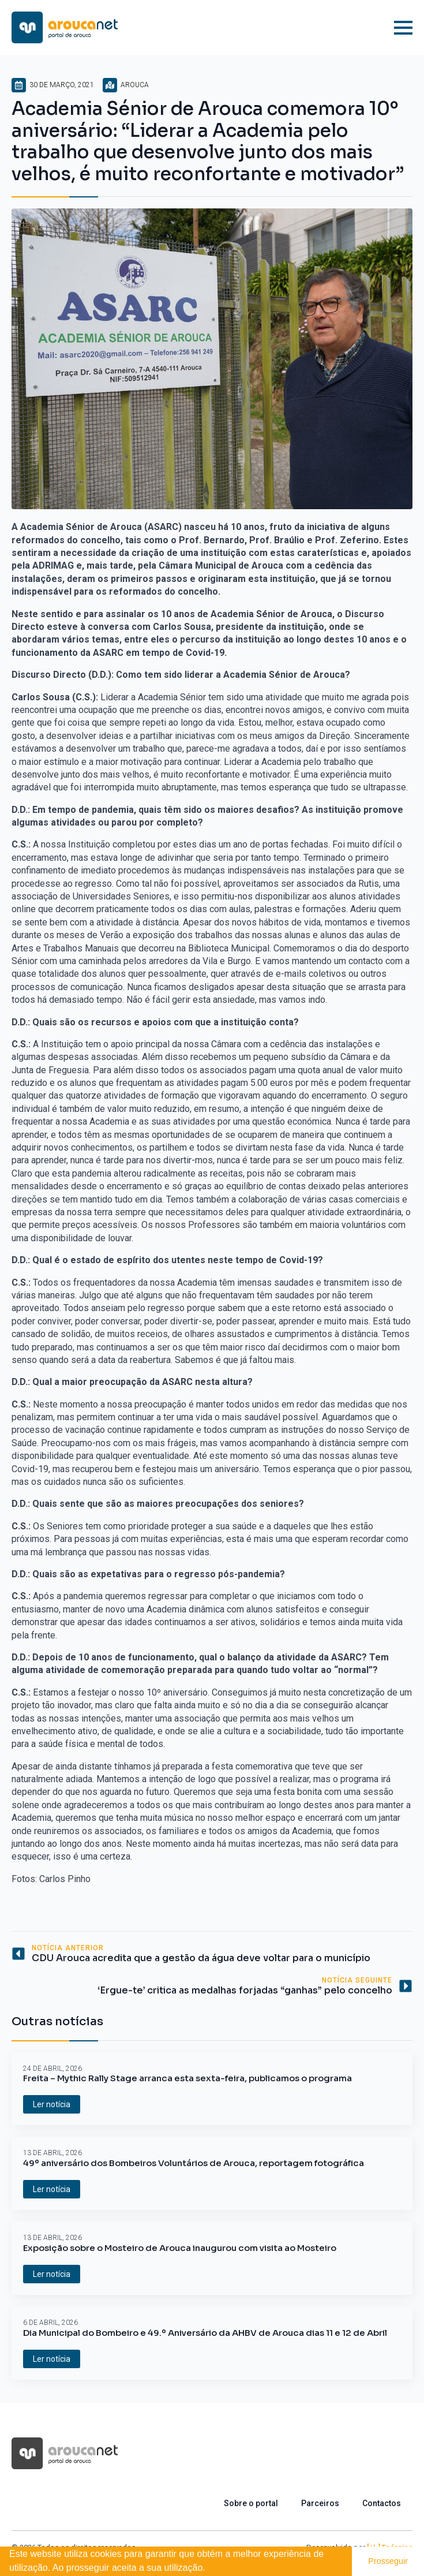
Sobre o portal (251, 2503)
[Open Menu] (403, 27)
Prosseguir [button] (388, 2561)
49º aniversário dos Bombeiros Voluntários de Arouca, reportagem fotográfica (193, 2163)
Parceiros (320, 2503)
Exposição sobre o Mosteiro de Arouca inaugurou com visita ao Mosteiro (179, 2248)
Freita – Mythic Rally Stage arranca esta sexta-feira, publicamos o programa (187, 2078)
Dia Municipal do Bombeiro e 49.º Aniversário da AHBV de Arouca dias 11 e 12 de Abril (205, 2333)
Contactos (381, 2503)
